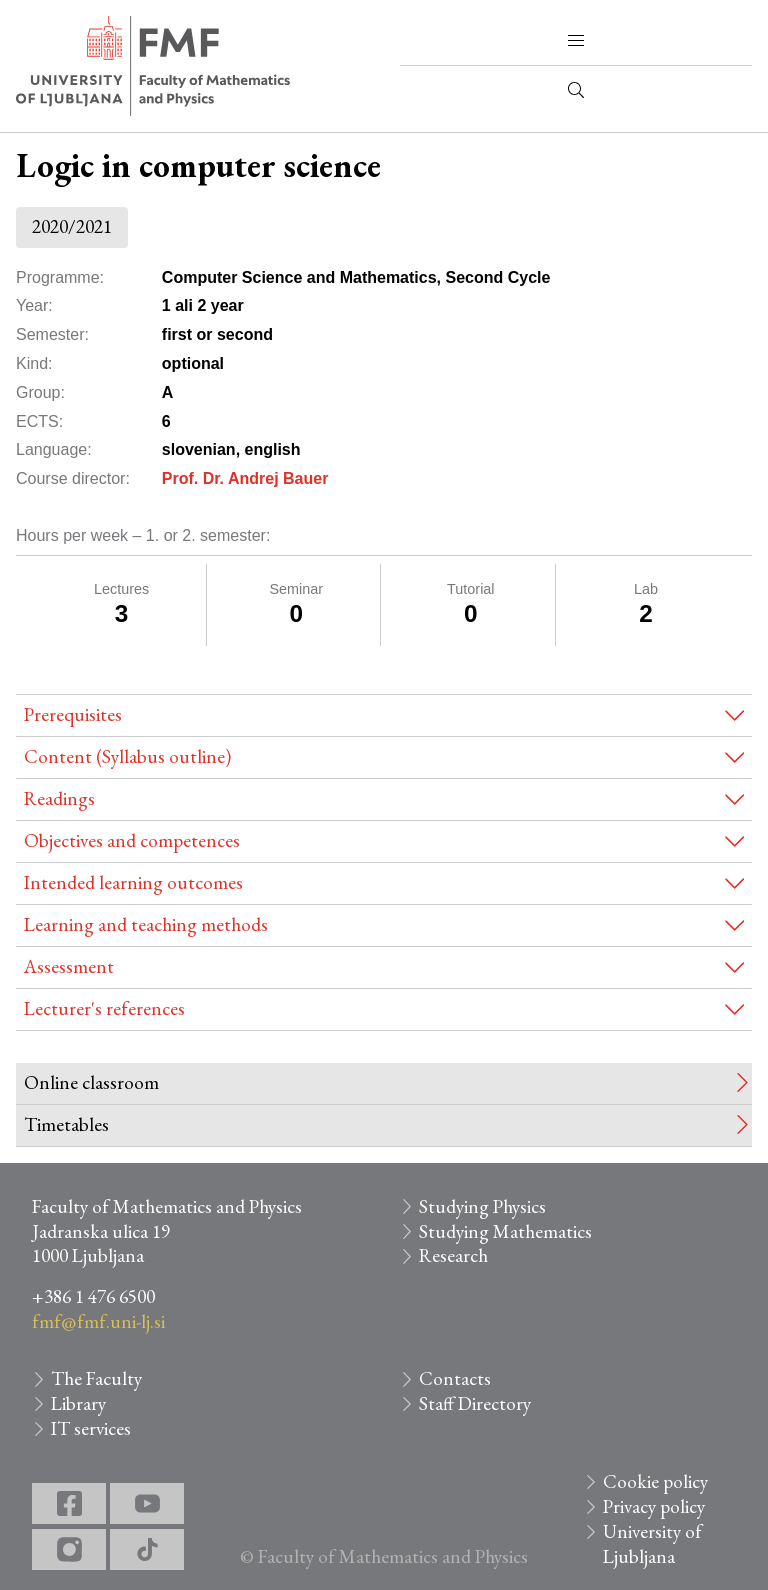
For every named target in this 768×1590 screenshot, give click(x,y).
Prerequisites (73, 714)
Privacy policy (654, 1506)
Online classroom (91, 1082)
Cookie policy (655, 1481)
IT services (91, 1428)
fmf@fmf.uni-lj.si (98, 1321)
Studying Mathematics (505, 1231)
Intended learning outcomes (133, 882)
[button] (576, 41)
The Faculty (96, 1378)
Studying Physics (482, 1206)
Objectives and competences (132, 840)
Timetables (66, 1124)
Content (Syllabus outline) (127, 756)
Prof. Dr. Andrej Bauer (245, 478)
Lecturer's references (104, 1008)
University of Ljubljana (652, 1544)
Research (453, 1255)
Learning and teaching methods (146, 924)
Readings (59, 798)
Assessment (69, 966)
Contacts (455, 1378)
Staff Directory (475, 1403)
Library (78, 1403)
